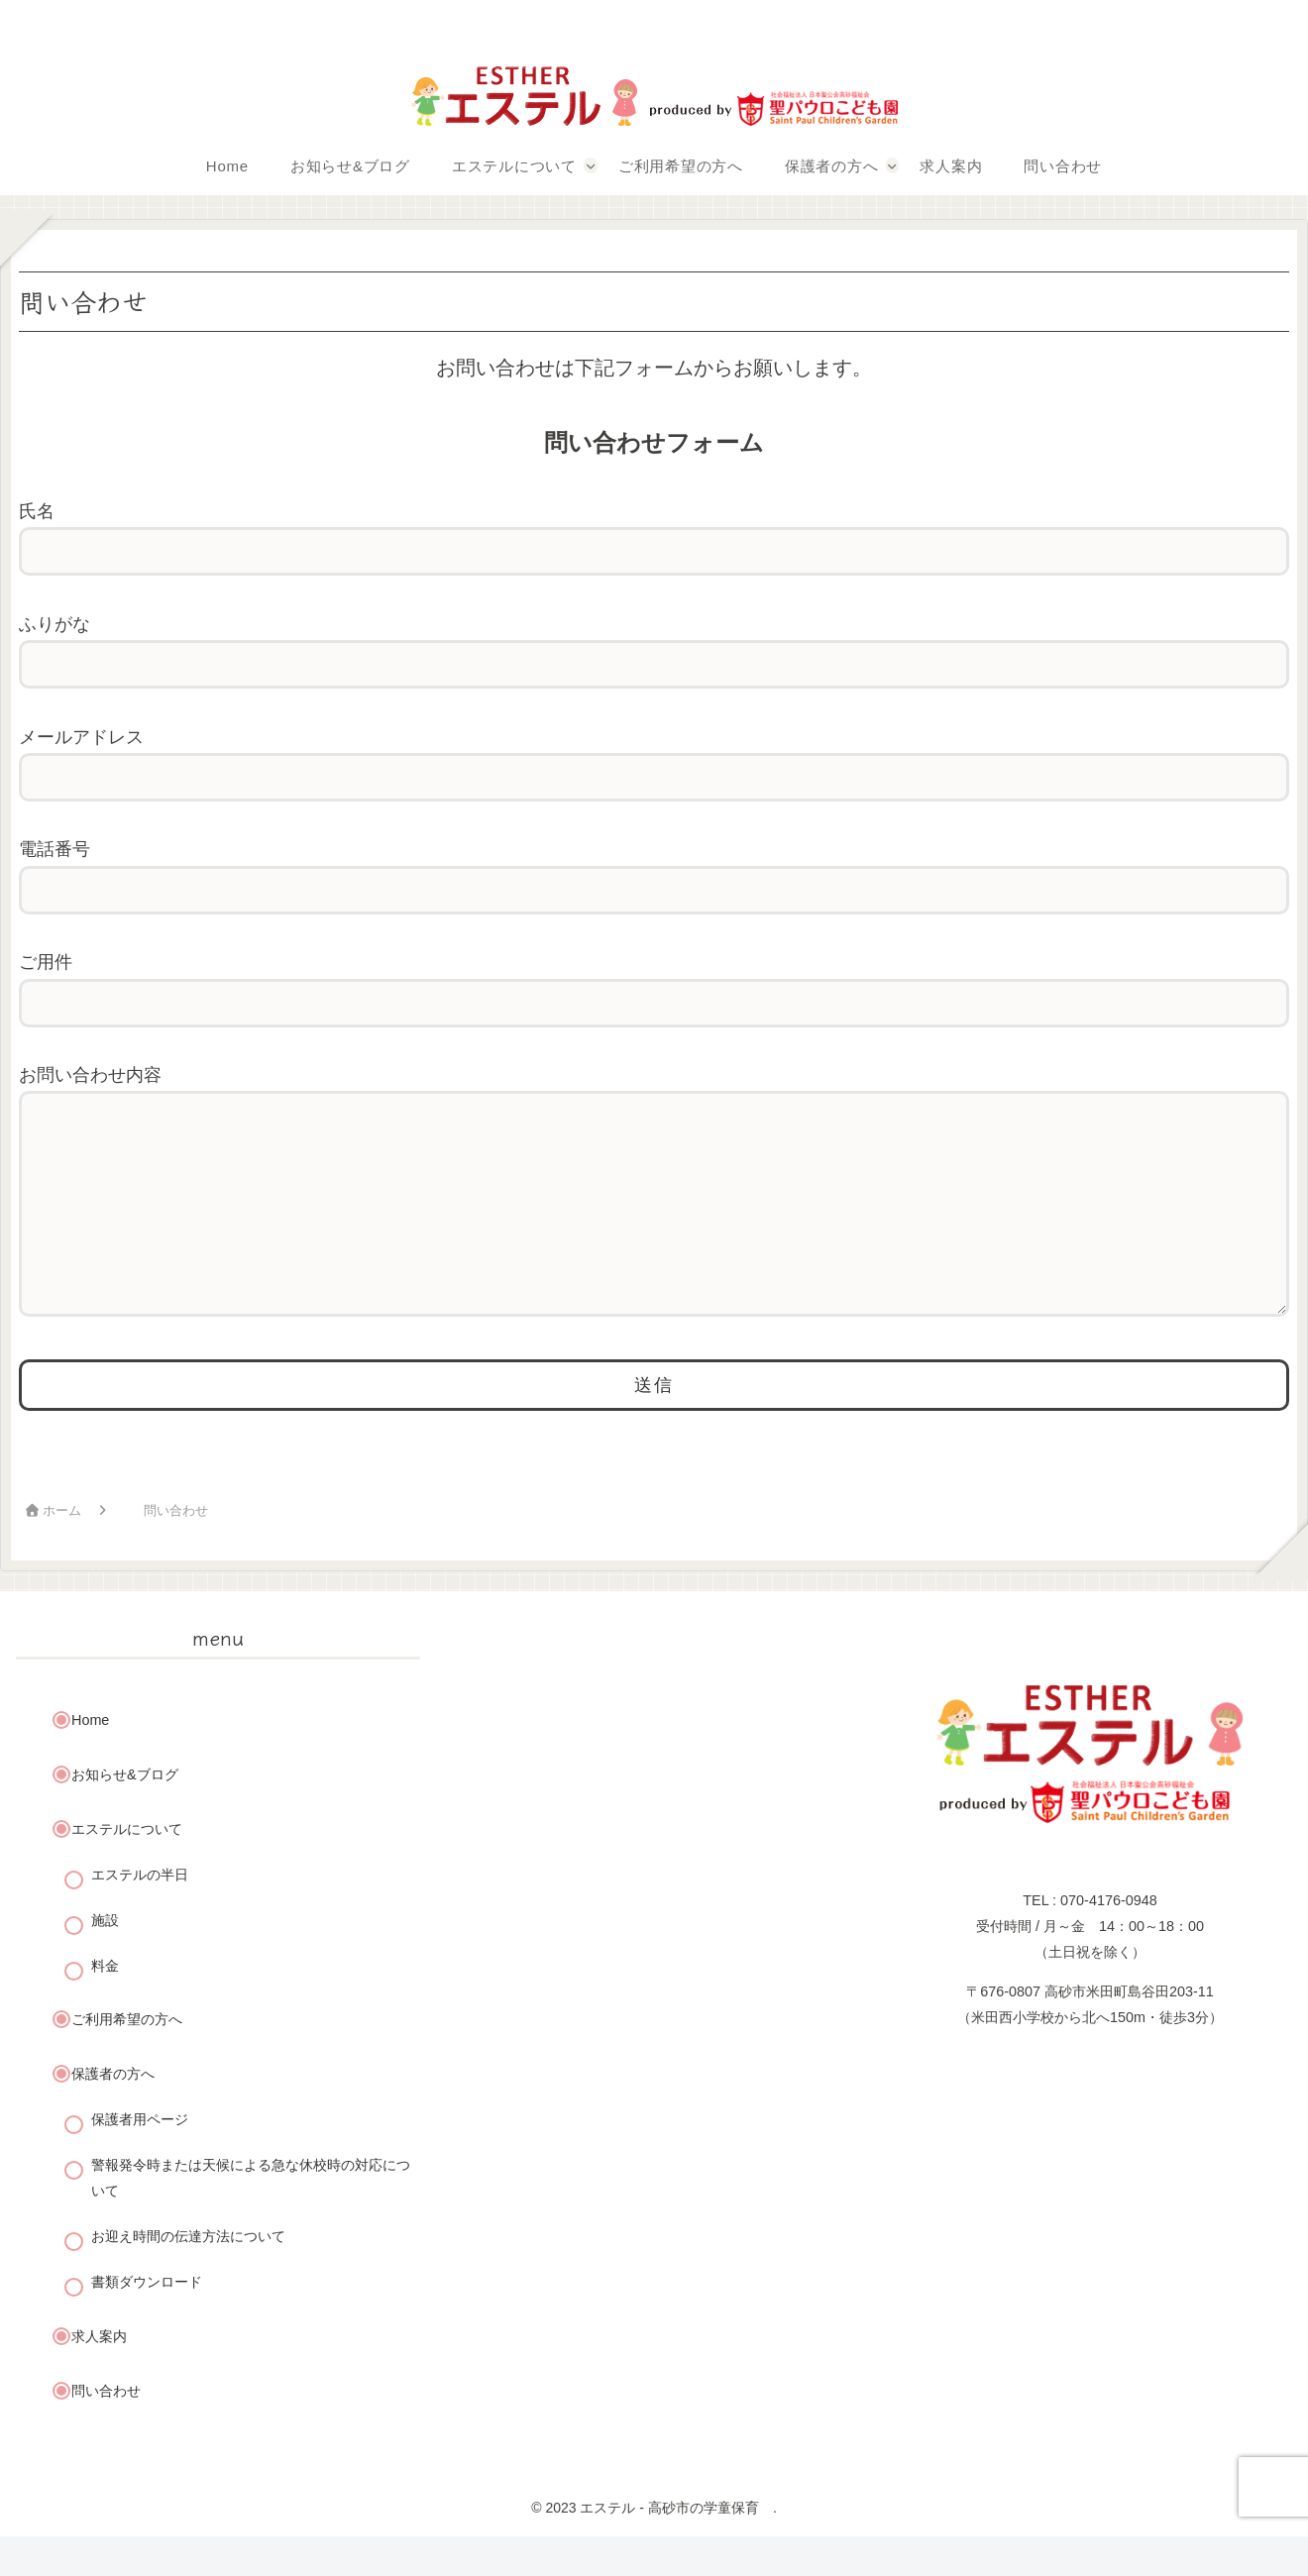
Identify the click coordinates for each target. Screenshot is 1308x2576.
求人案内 (99, 2376)
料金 (105, 2005)
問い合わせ (106, 2430)
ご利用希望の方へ (126, 2059)
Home (90, 1760)
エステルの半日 (139, 1914)
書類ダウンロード (146, 2321)
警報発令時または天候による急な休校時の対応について (250, 2217)
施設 (105, 1960)
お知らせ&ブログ (124, 1814)
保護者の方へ (113, 2113)
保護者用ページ (139, 2159)
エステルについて (126, 1869)
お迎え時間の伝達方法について (188, 2276)
